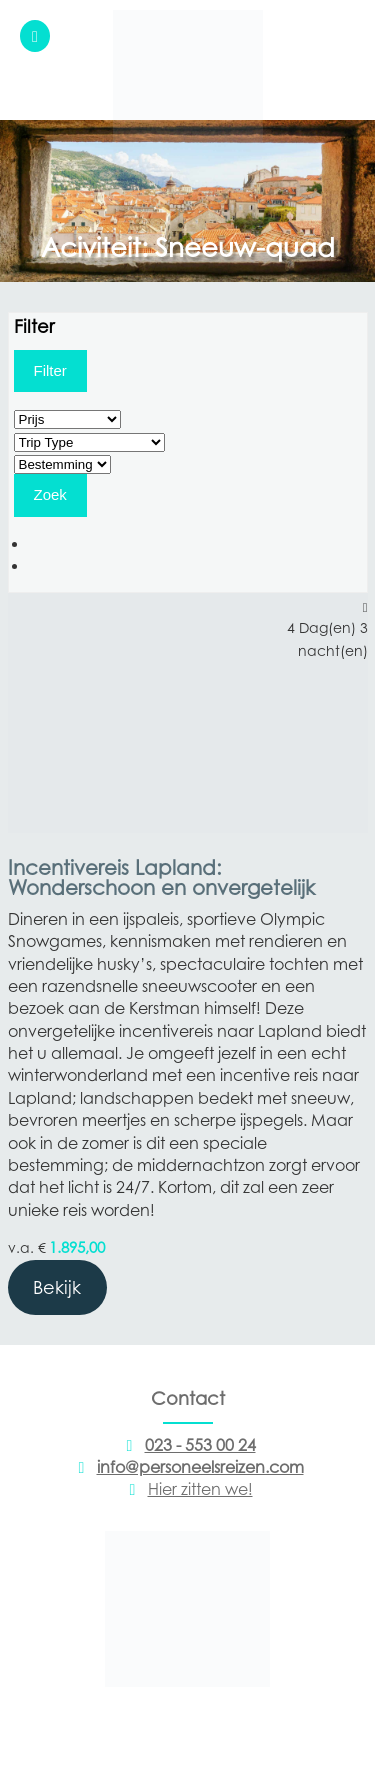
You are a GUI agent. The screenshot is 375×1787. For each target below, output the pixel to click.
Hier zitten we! (188, 1489)
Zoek (50, 494)
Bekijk (57, 1287)
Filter (50, 370)
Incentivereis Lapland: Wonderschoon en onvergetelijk (161, 878)
